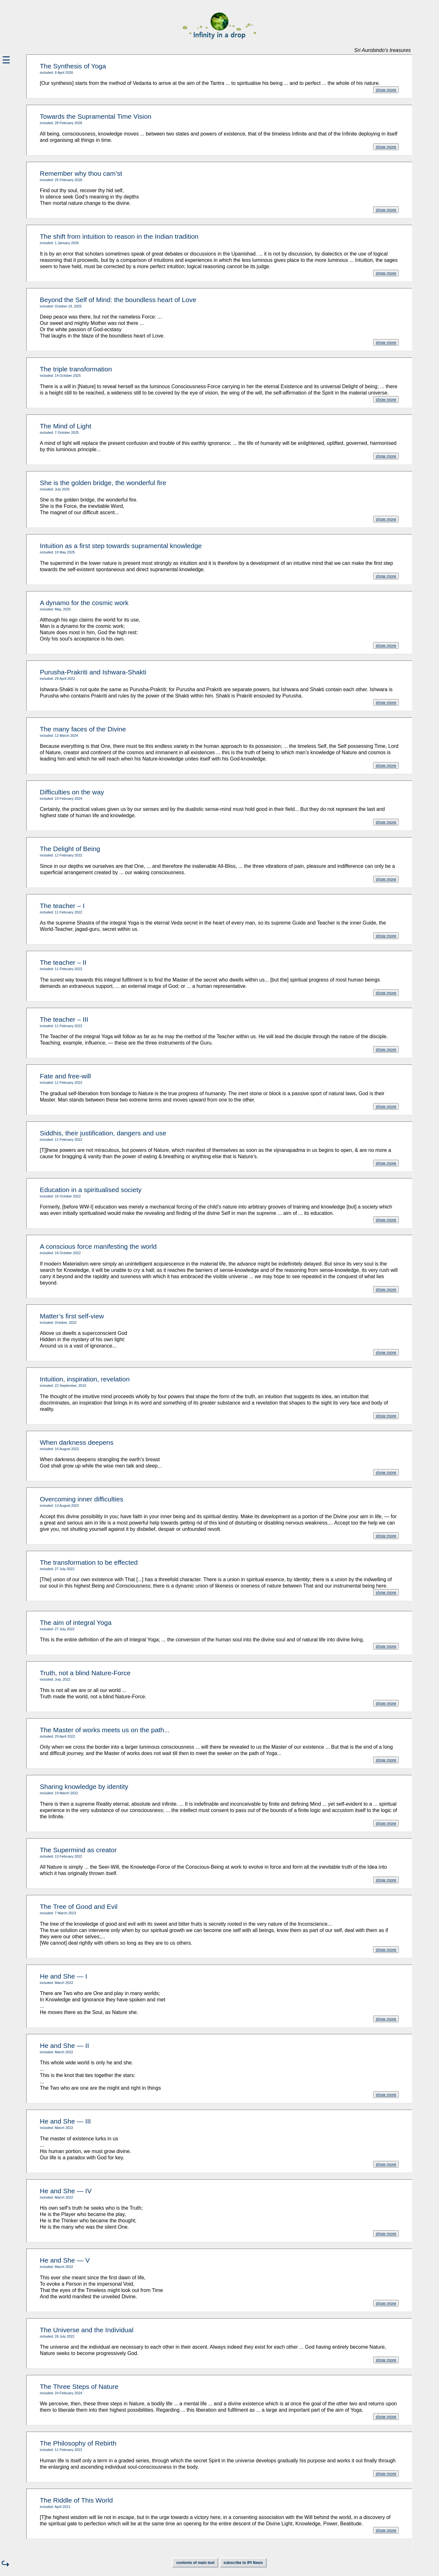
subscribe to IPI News (243, 2562)
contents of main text (195, 2562)
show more (386, 89)
